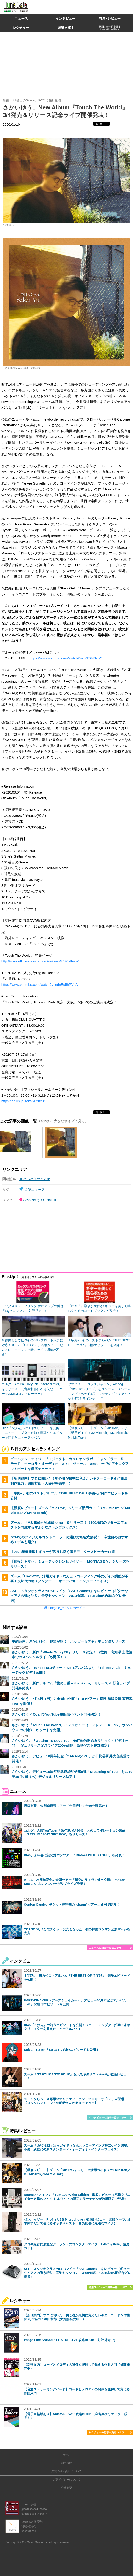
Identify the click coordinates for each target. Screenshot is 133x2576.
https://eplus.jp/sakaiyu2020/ (23, 1101)
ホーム (66, 2454)
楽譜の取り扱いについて (66, 2471)
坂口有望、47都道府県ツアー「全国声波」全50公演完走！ (66, 1806)
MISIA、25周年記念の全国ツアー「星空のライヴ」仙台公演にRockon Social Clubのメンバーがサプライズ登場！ (74, 1882)
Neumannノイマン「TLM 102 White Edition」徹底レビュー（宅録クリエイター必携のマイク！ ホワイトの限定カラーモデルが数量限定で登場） (77, 2196)
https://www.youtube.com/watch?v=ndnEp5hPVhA (39, 984)
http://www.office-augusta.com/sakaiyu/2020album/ (40, 961)
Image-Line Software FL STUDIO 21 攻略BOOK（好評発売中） (70, 2340)
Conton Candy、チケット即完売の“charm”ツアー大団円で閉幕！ (72, 1904)
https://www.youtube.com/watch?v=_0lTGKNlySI (66, 658)
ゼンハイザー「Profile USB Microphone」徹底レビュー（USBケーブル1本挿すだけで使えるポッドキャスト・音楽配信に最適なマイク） (77, 2221)
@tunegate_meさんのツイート (66, 1608)
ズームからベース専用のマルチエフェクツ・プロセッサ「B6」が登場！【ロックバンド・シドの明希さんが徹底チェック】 (75, 2101)
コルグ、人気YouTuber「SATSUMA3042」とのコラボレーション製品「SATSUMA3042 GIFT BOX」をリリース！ (74, 1832)
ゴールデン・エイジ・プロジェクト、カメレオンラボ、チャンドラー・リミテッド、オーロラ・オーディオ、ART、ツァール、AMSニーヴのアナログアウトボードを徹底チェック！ (69, 1464)
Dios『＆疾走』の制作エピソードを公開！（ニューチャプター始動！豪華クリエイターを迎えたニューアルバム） (77, 2027)
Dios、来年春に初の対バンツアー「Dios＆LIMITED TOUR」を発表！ (74, 1855)
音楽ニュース (34, 1189)
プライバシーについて (66, 2479)
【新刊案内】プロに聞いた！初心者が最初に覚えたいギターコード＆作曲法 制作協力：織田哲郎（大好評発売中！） (77, 2317)
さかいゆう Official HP (40, 1200)
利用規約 (66, 2463)
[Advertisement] (66, 63)
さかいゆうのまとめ (34, 1179)
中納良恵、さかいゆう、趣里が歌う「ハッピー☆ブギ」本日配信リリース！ (70, 1641)
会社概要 (66, 2487)
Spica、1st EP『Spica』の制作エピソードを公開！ (61, 2049)
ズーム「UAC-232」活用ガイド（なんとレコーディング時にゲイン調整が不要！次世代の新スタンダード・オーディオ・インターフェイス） (77, 2147)
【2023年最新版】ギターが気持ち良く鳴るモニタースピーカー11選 (62, 1552)
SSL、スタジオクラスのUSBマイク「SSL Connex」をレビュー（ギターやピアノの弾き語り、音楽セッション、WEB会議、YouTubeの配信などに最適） (69, 1596)
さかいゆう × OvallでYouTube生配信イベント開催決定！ (56, 1714)
